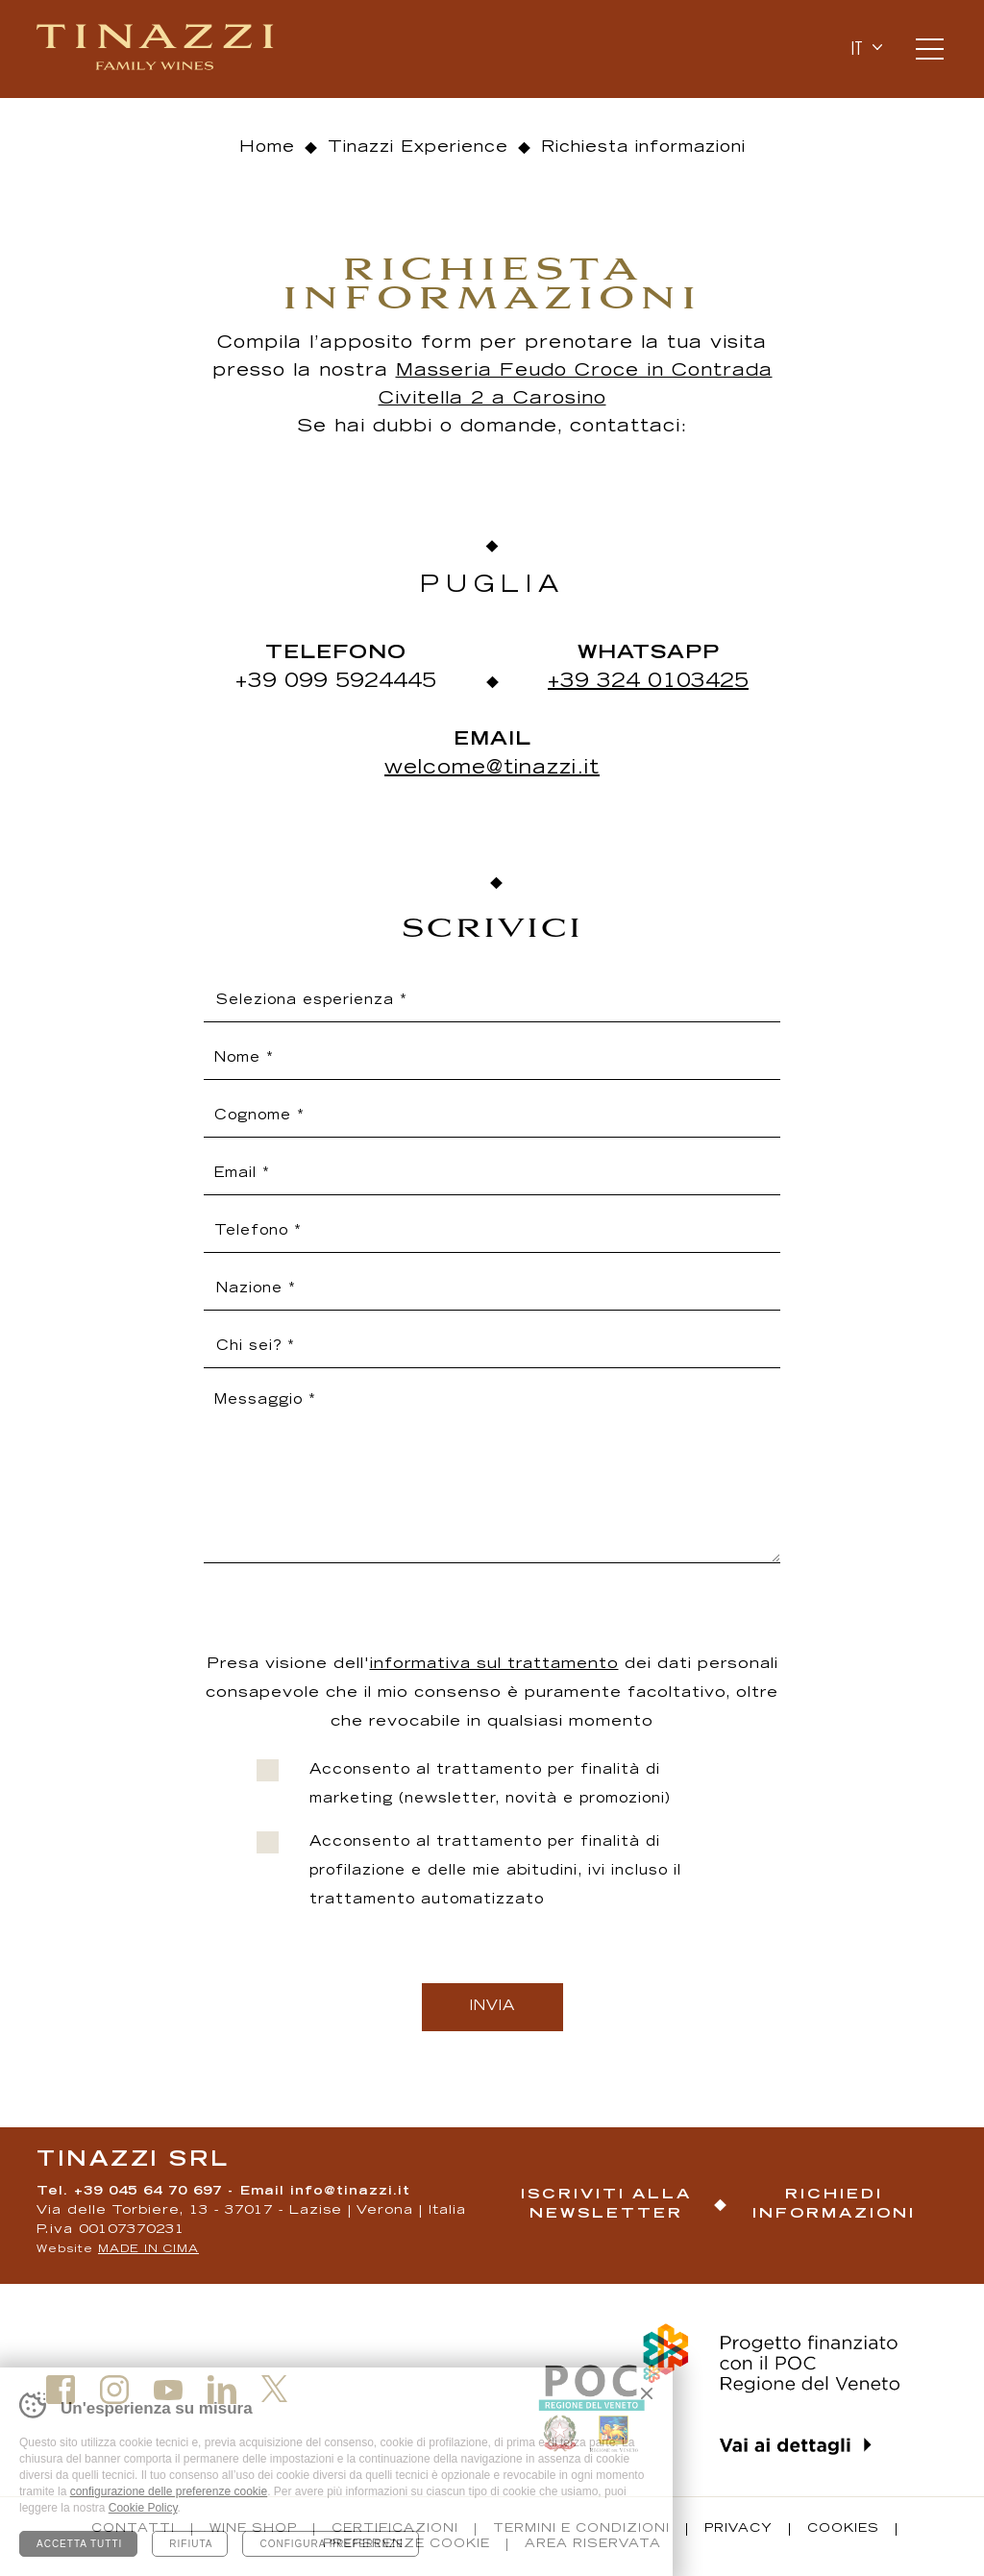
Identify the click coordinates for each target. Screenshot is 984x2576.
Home (267, 148)
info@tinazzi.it (350, 2192)
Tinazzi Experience (418, 148)
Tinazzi (157, 49)
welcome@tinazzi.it (492, 768)
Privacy (738, 2529)
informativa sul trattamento (494, 1664)
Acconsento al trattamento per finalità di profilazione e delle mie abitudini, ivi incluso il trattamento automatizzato (495, 1871)
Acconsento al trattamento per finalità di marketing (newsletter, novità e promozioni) (490, 1785)
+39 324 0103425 (648, 682)
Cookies (843, 2529)
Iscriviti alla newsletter (606, 2204)
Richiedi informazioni (834, 2204)
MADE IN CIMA (148, 2250)
